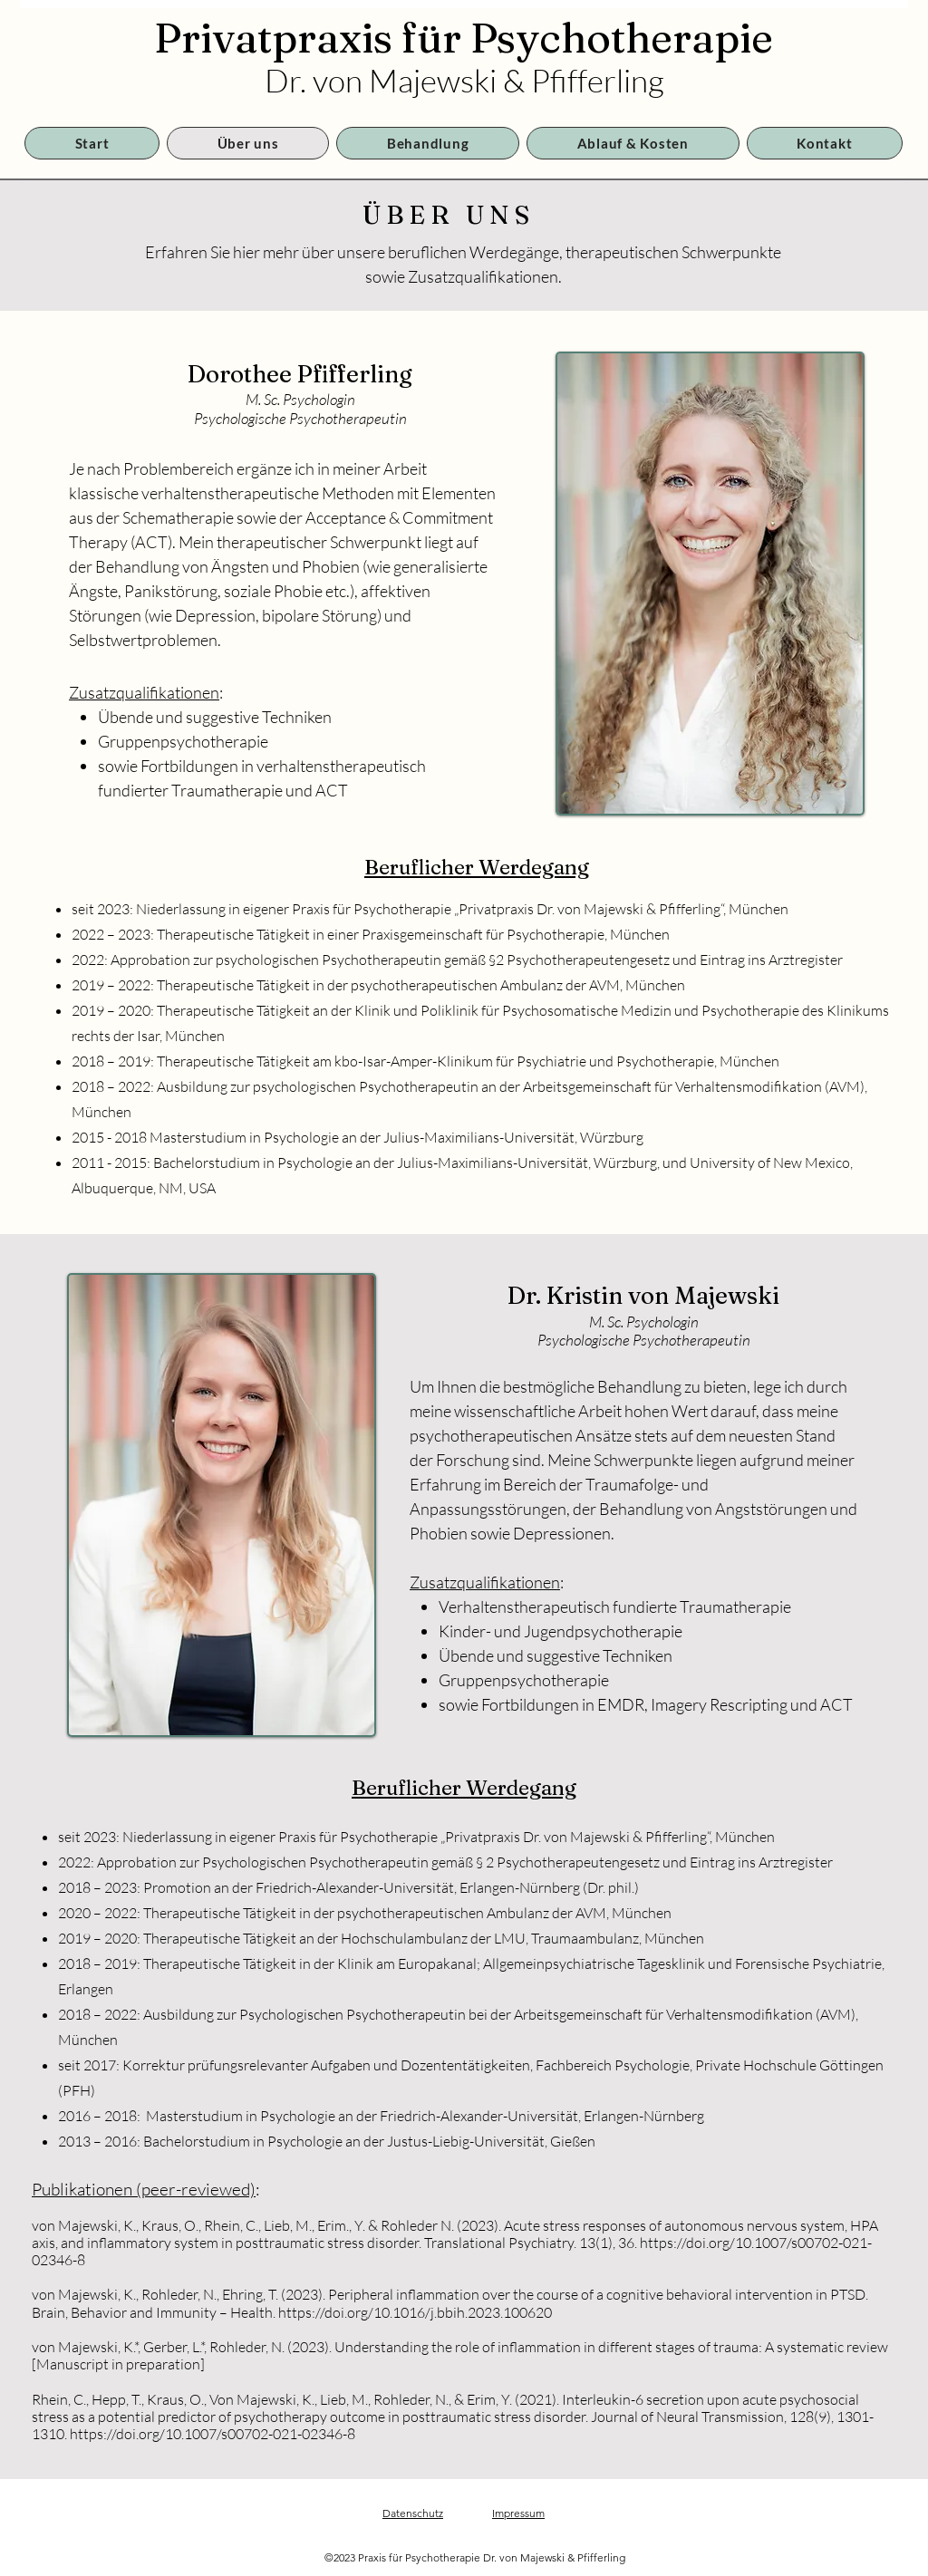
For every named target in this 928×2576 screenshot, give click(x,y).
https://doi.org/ (687, 2242)
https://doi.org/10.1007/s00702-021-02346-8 (212, 2434)
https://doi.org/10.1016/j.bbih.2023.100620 (415, 2312)
